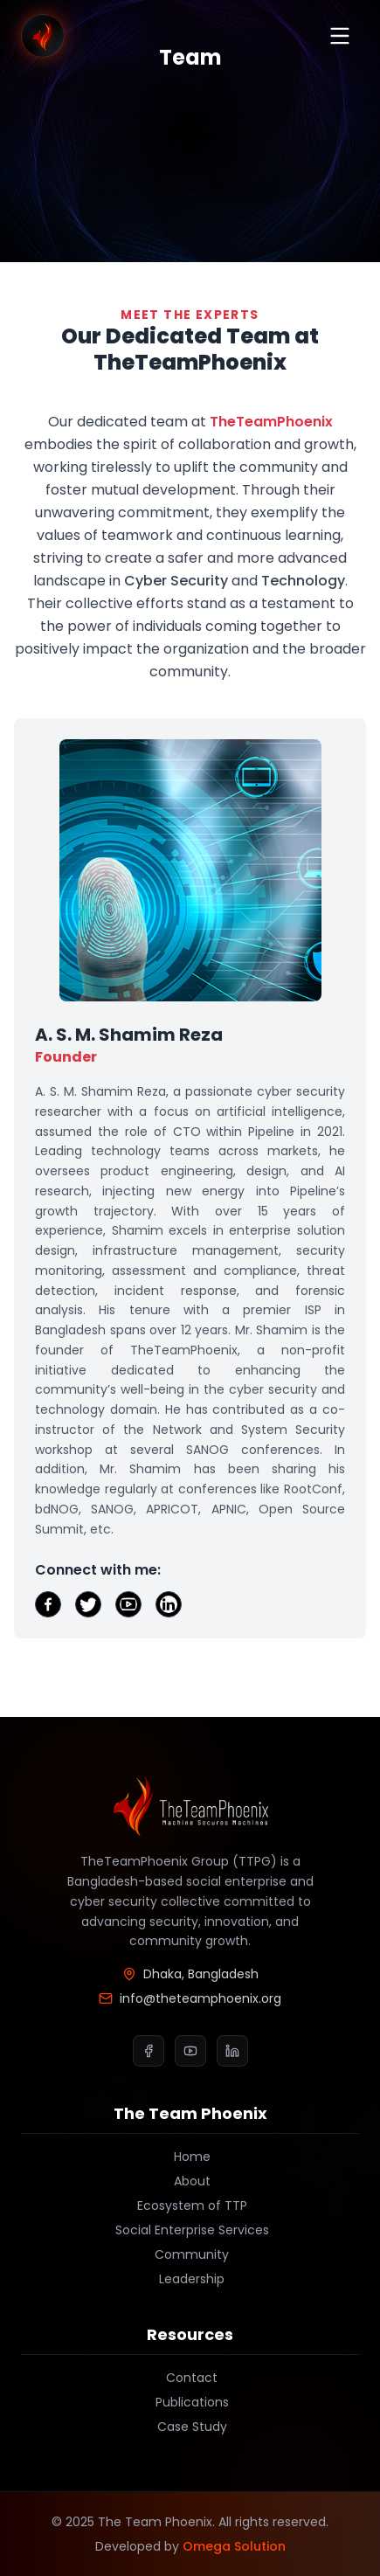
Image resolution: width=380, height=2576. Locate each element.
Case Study (190, 2426)
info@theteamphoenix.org (190, 1998)
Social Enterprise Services (190, 2230)
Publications (190, 2402)
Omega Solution (234, 2546)
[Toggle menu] (340, 36)
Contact (190, 2377)
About (190, 2181)
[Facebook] (148, 2051)
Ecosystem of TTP (190, 2205)
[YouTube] (190, 2051)
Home (190, 2156)
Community (190, 2254)
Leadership (190, 2279)
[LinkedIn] (232, 2051)
